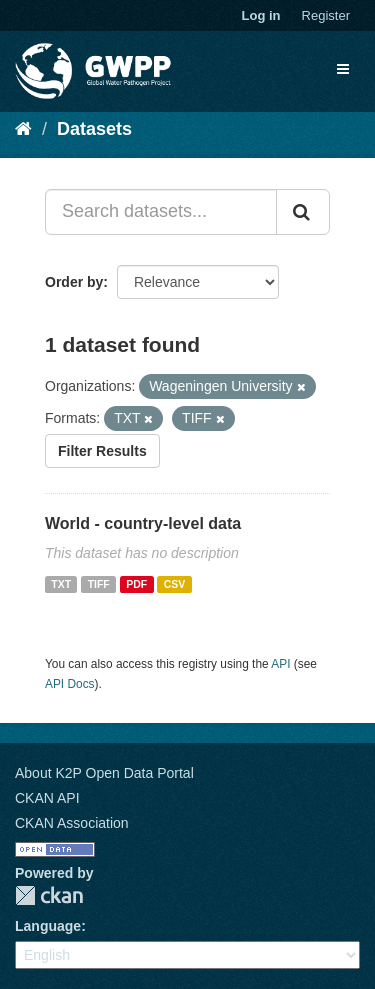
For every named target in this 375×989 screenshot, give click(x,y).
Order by (74, 282)
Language (48, 926)
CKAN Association (72, 823)
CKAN (49, 895)
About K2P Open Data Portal (104, 773)
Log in (261, 15)
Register (326, 15)
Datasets (94, 129)
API (280, 664)
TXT (61, 584)
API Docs (70, 684)
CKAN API (47, 798)
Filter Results (102, 451)
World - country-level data (143, 523)
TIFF (99, 584)
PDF (136, 584)
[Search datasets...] (161, 212)
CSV (175, 584)
